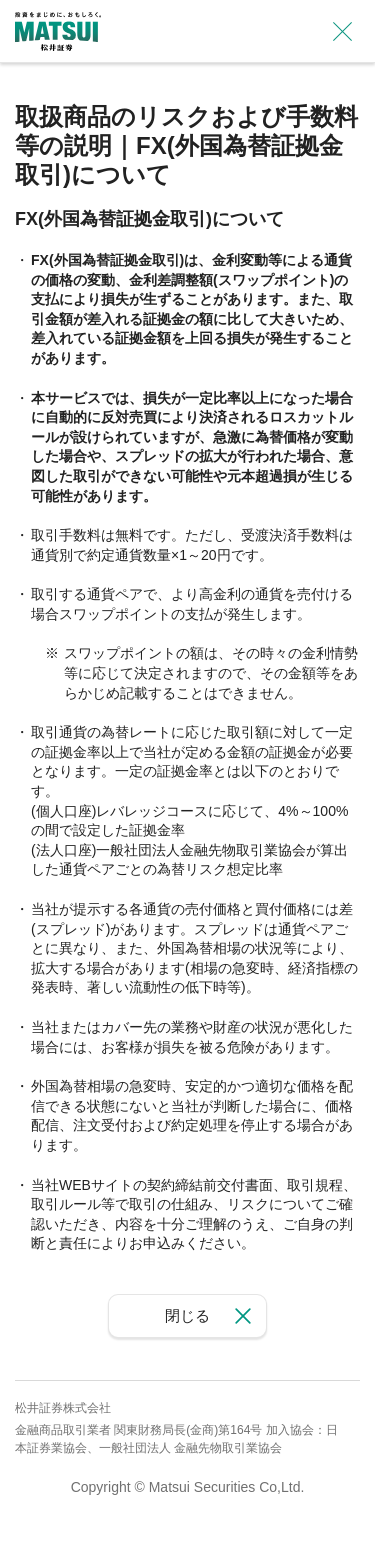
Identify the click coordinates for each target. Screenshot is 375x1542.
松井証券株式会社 (63, 1408)
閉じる (187, 1315)
